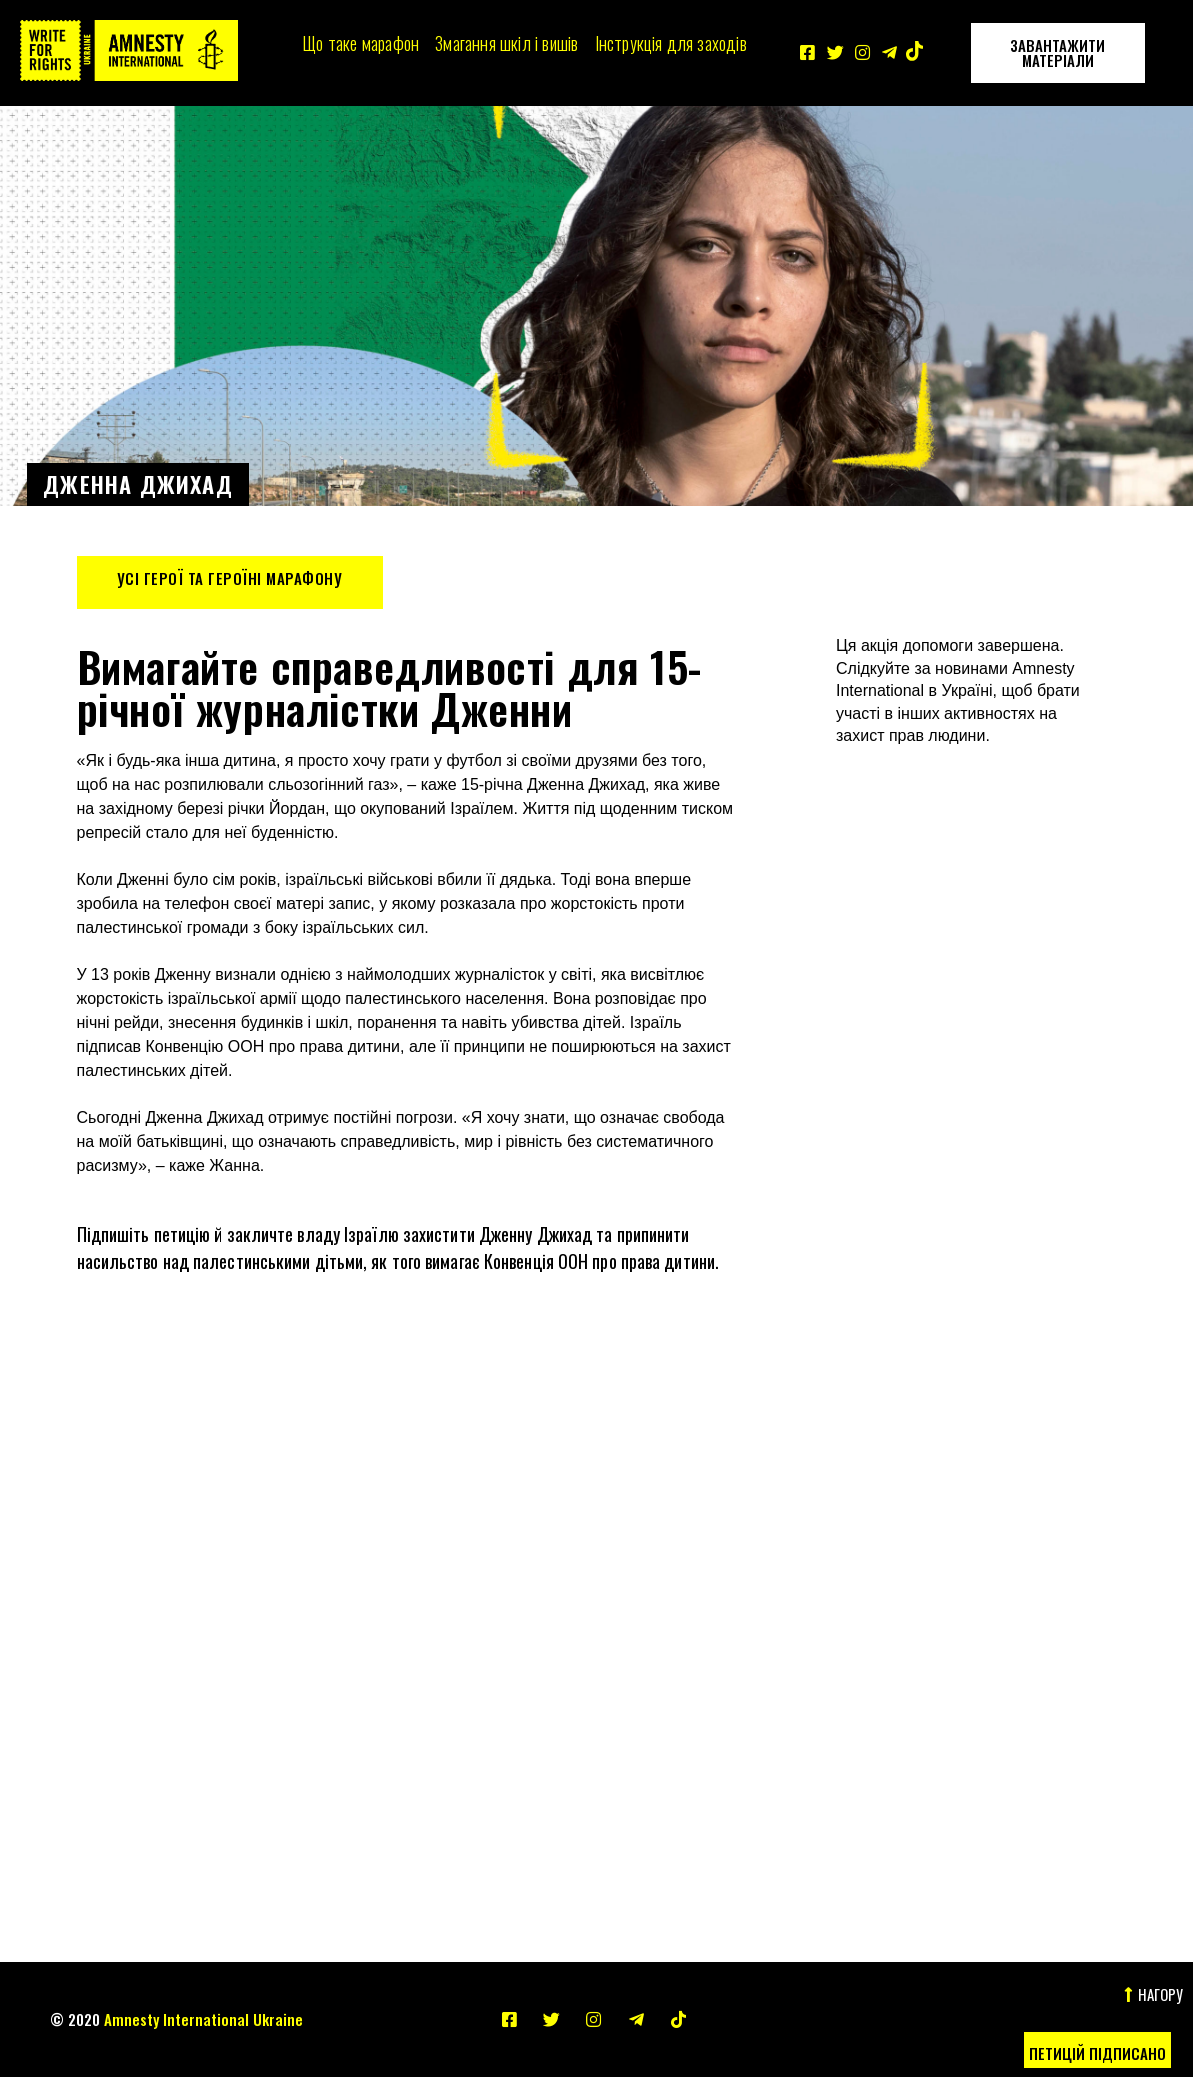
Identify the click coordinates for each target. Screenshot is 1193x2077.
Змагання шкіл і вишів (506, 43)
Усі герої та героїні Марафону (230, 578)
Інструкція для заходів (671, 43)
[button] (1097, 2050)
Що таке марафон (360, 43)
